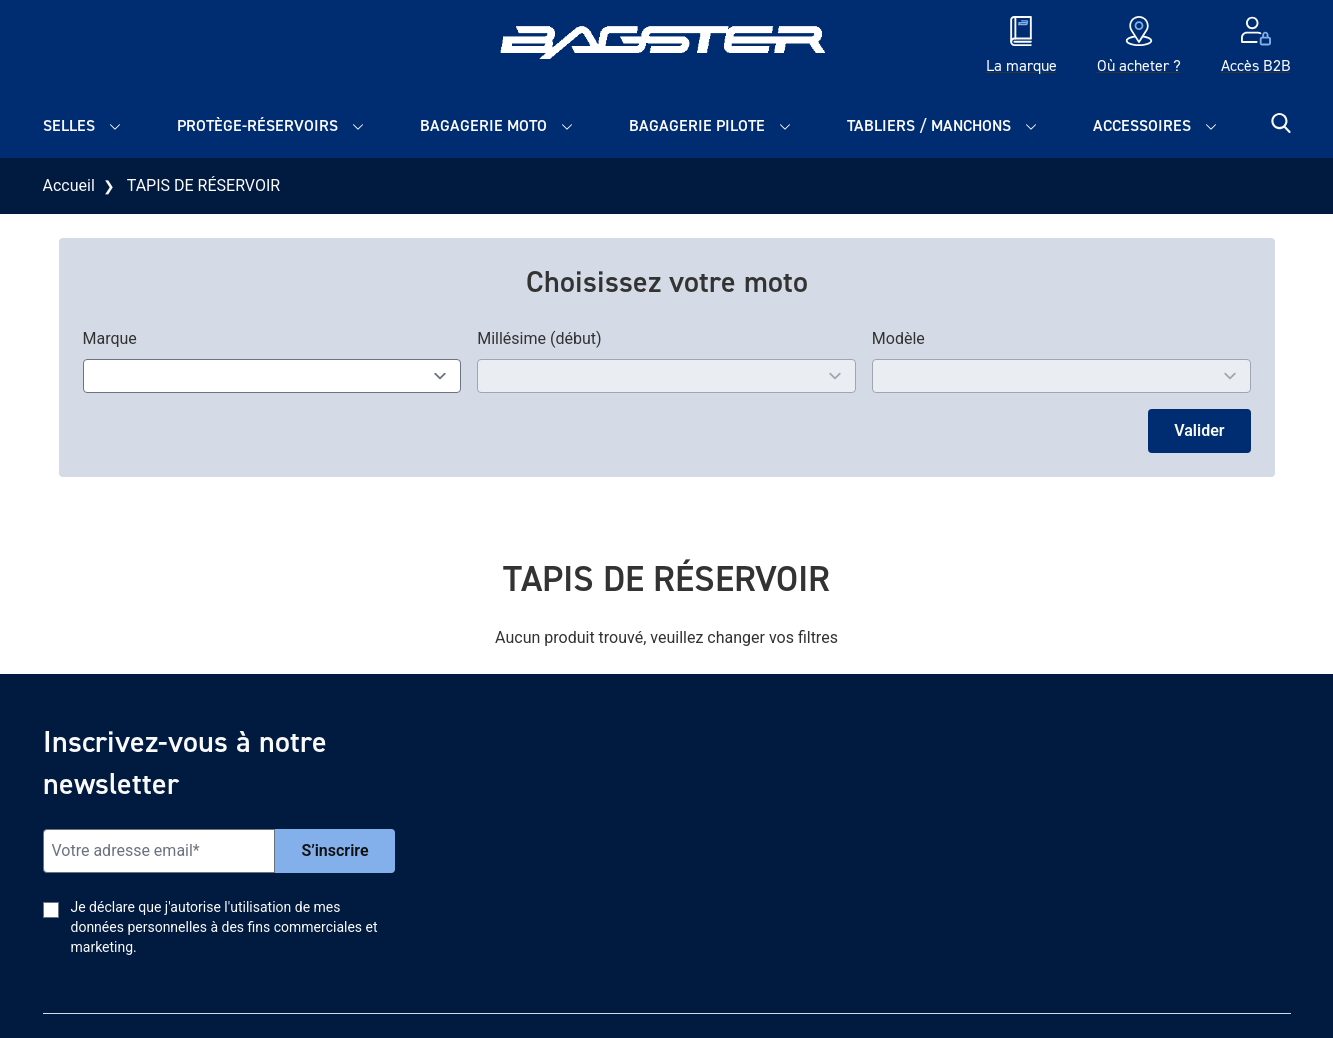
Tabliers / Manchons (929, 125)
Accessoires (1142, 125)
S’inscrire (334, 850)
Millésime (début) (539, 338)
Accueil (69, 185)
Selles (69, 125)
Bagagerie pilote (697, 125)
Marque (110, 338)
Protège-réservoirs (257, 125)
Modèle (898, 338)
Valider (1199, 430)
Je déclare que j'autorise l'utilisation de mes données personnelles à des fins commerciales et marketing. (224, 927)
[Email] (159, 851)
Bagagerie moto (483, 125)
